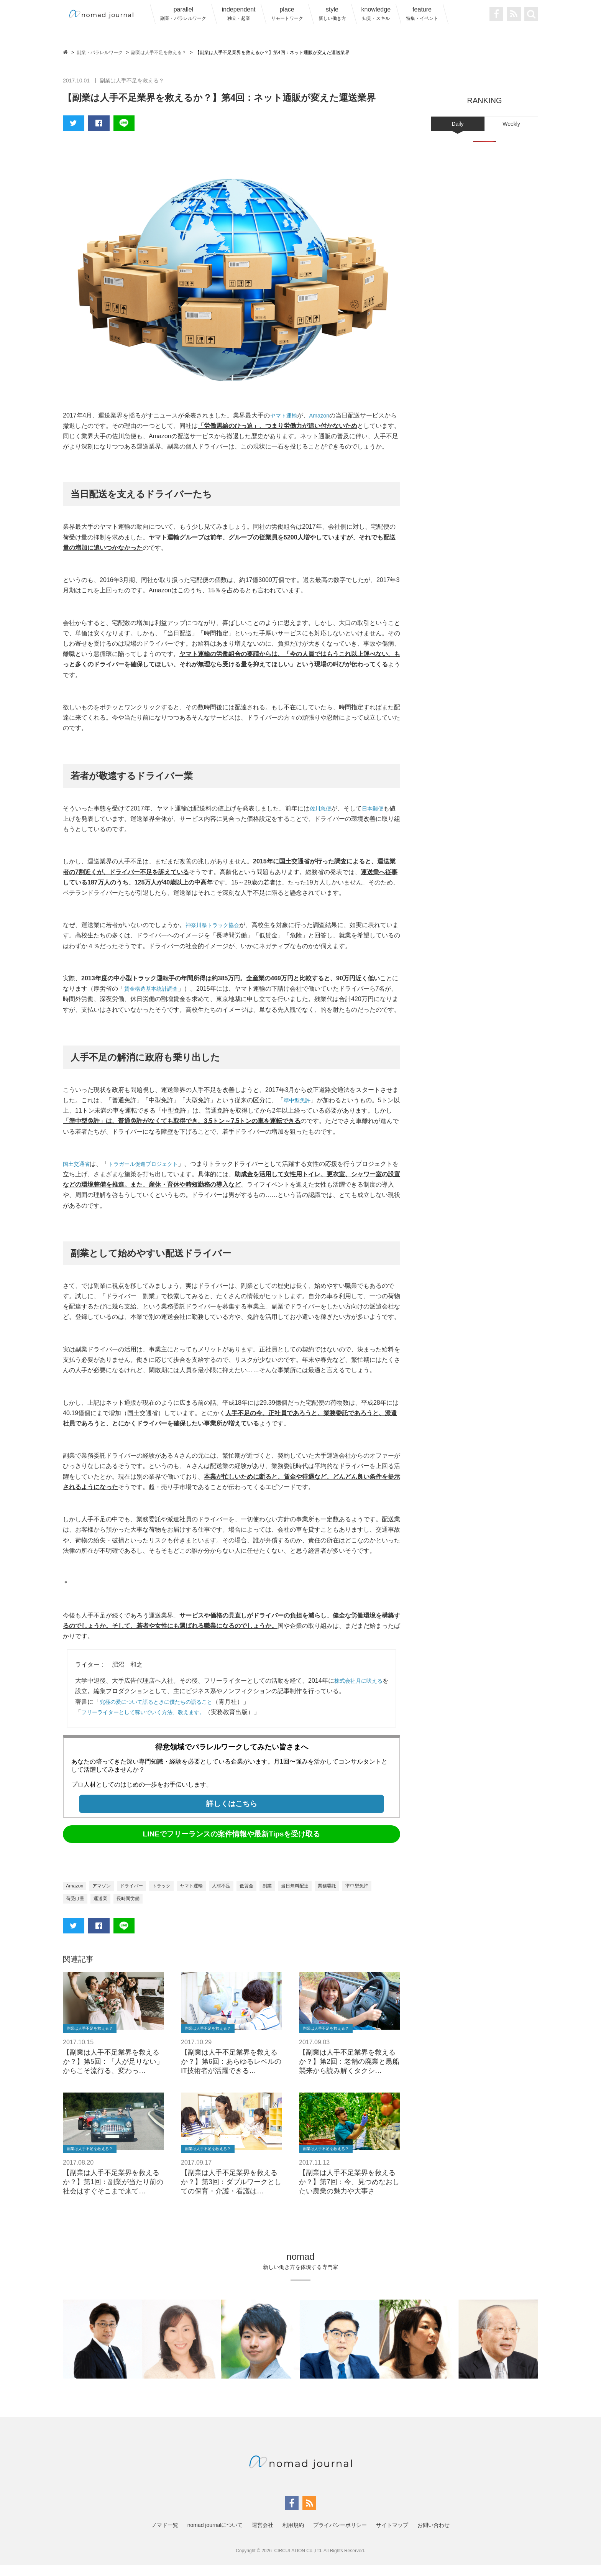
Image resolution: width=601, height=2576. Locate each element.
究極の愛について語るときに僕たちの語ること (164, 1712)
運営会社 (262, 2536)
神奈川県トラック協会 (216, 925)
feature (422, 13)
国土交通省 (78, 1174)
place (287, 13)
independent (238, 13)
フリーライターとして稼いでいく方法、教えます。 (151, 1722)
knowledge (376, 13)
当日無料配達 (320, 1896)
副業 (289, 1896)
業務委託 (356, 1896)
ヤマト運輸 (285, 415)
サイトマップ (392, 2536)
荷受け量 (112, 1909)
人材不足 (239, 1896)
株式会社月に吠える (361, 1691)
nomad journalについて (215, 2536)
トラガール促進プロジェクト (152, 1174)
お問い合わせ (433, 2536)
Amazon (324, 415)
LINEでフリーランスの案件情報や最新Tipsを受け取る (231, 1844)
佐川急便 (322, 808)
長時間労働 (171, 1909)
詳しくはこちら (231, 1814)
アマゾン (105, 1896)
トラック (172, 1896)
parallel (183, 13)
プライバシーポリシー (340, 2536)
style (332, 13)
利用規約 (293, 2536)
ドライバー (138, 1896)
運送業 (141, 1909)
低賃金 (267, 1896)
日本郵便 (377, 808)
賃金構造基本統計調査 (155, 988)
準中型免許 (299, 1110)
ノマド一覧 (164, 2536)
